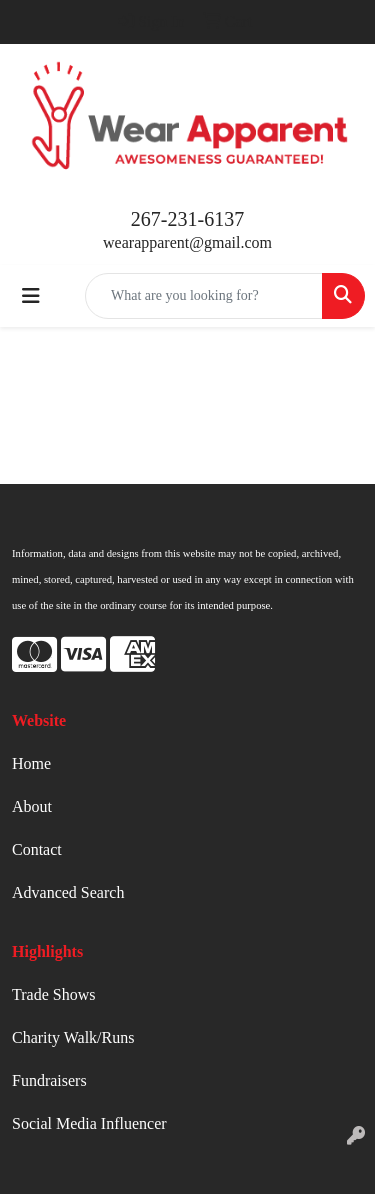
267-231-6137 (187, 219)
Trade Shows (53, 994)
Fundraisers (49, 1080)
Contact (37, 849)
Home (31, 763)
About (32, 806)
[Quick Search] (204, 296)
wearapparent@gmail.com (187, 242)
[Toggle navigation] (31, 296)
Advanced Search (68, 892)
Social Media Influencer (89, 1123)
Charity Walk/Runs (73, 1037)
